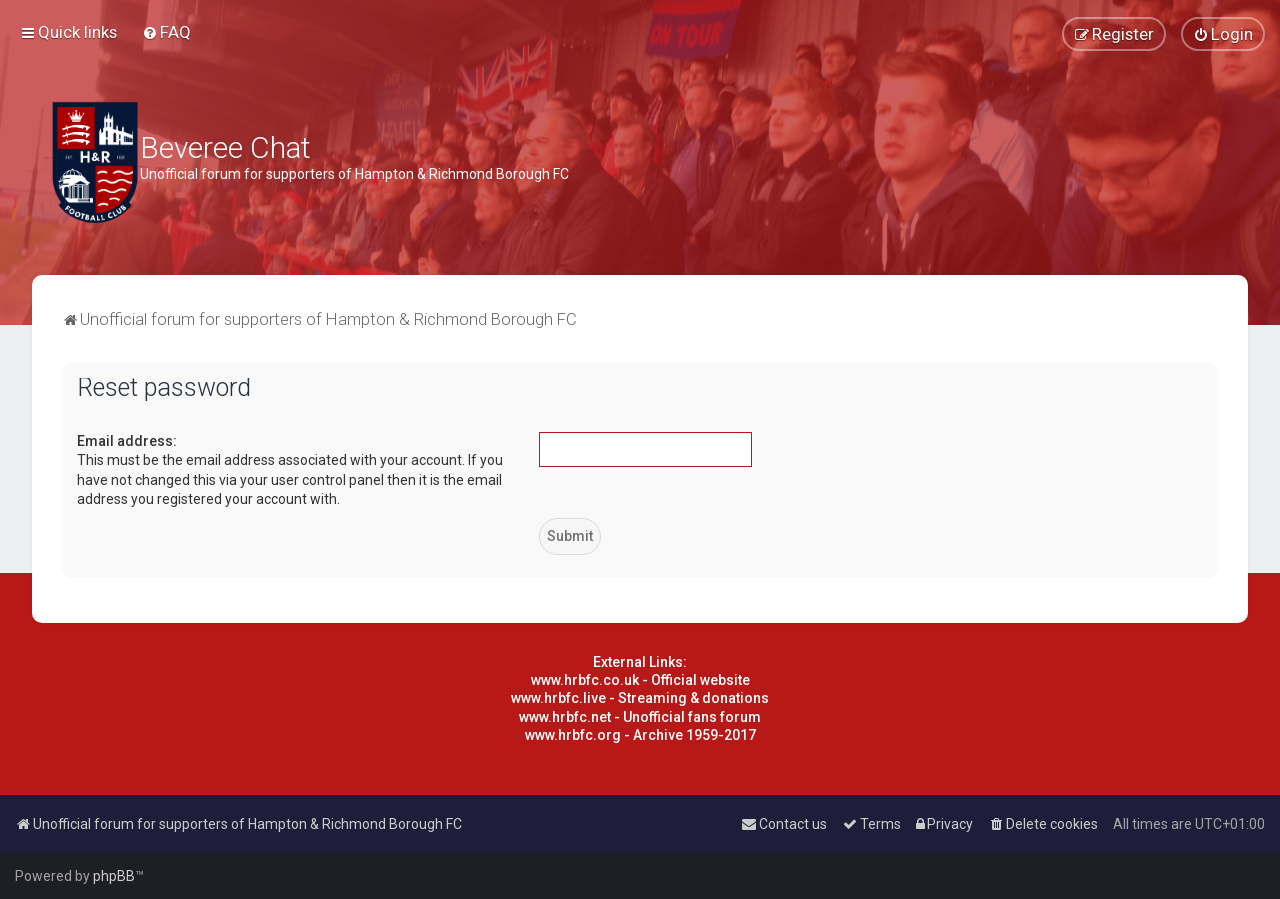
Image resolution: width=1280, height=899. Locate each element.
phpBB (114, 876)
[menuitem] (166, 32)
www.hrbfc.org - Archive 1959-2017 (640, 735)
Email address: (127, 441)
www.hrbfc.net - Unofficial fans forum (640, 717)
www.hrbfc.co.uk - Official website (640, 680)
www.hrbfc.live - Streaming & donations (640, 698)
